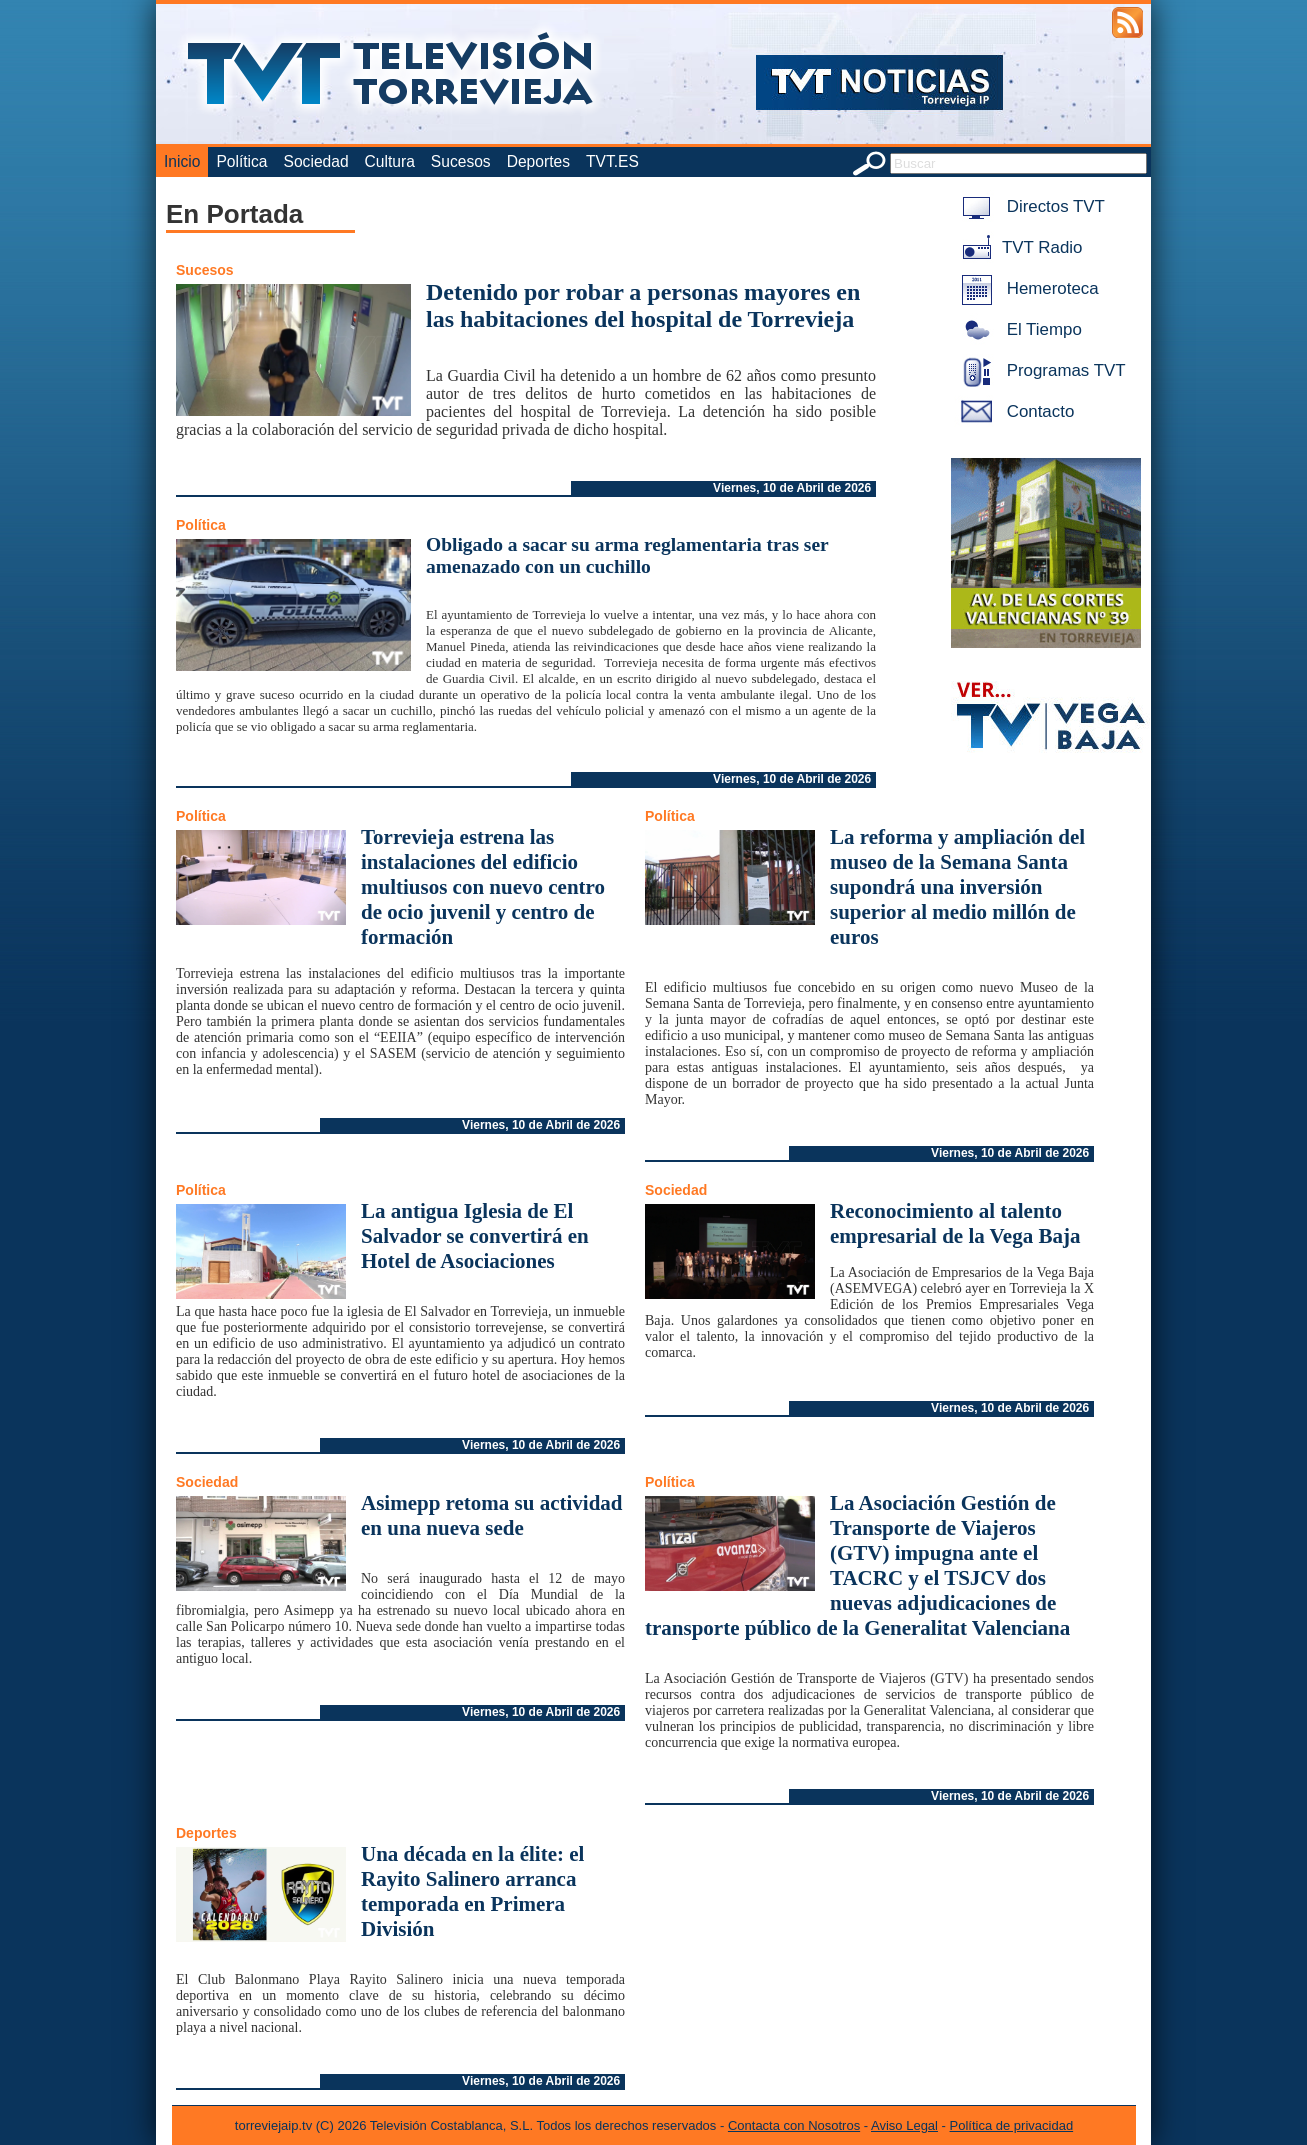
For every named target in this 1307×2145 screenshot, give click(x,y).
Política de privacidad (1012, 2125)
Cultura (390, 161)
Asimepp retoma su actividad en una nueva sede (492, 1515)
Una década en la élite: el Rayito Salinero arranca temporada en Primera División (472, 1891)
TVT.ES (612, 161)
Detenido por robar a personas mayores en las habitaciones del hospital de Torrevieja (643, 305)
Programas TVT (1040, 370)
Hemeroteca (1026, 288)
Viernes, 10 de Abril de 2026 (792, 488)
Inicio (182, 161)
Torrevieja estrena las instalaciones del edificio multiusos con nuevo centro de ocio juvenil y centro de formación (483, 887)
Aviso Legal (904, 2125)
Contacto (1014, 411)
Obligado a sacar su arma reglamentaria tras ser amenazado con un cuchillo (627, 555)
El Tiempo (1018, 329)
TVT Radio (1018, 247)
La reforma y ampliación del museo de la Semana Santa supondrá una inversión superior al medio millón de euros (957, 887)
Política (241, 161)
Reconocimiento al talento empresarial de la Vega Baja (955, 1223)
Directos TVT (1029, 206)
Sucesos (461, 161)
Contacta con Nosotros (794, 2125)
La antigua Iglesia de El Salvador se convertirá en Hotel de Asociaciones (475, 1236)
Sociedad (316, 161)
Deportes (538, 161)
